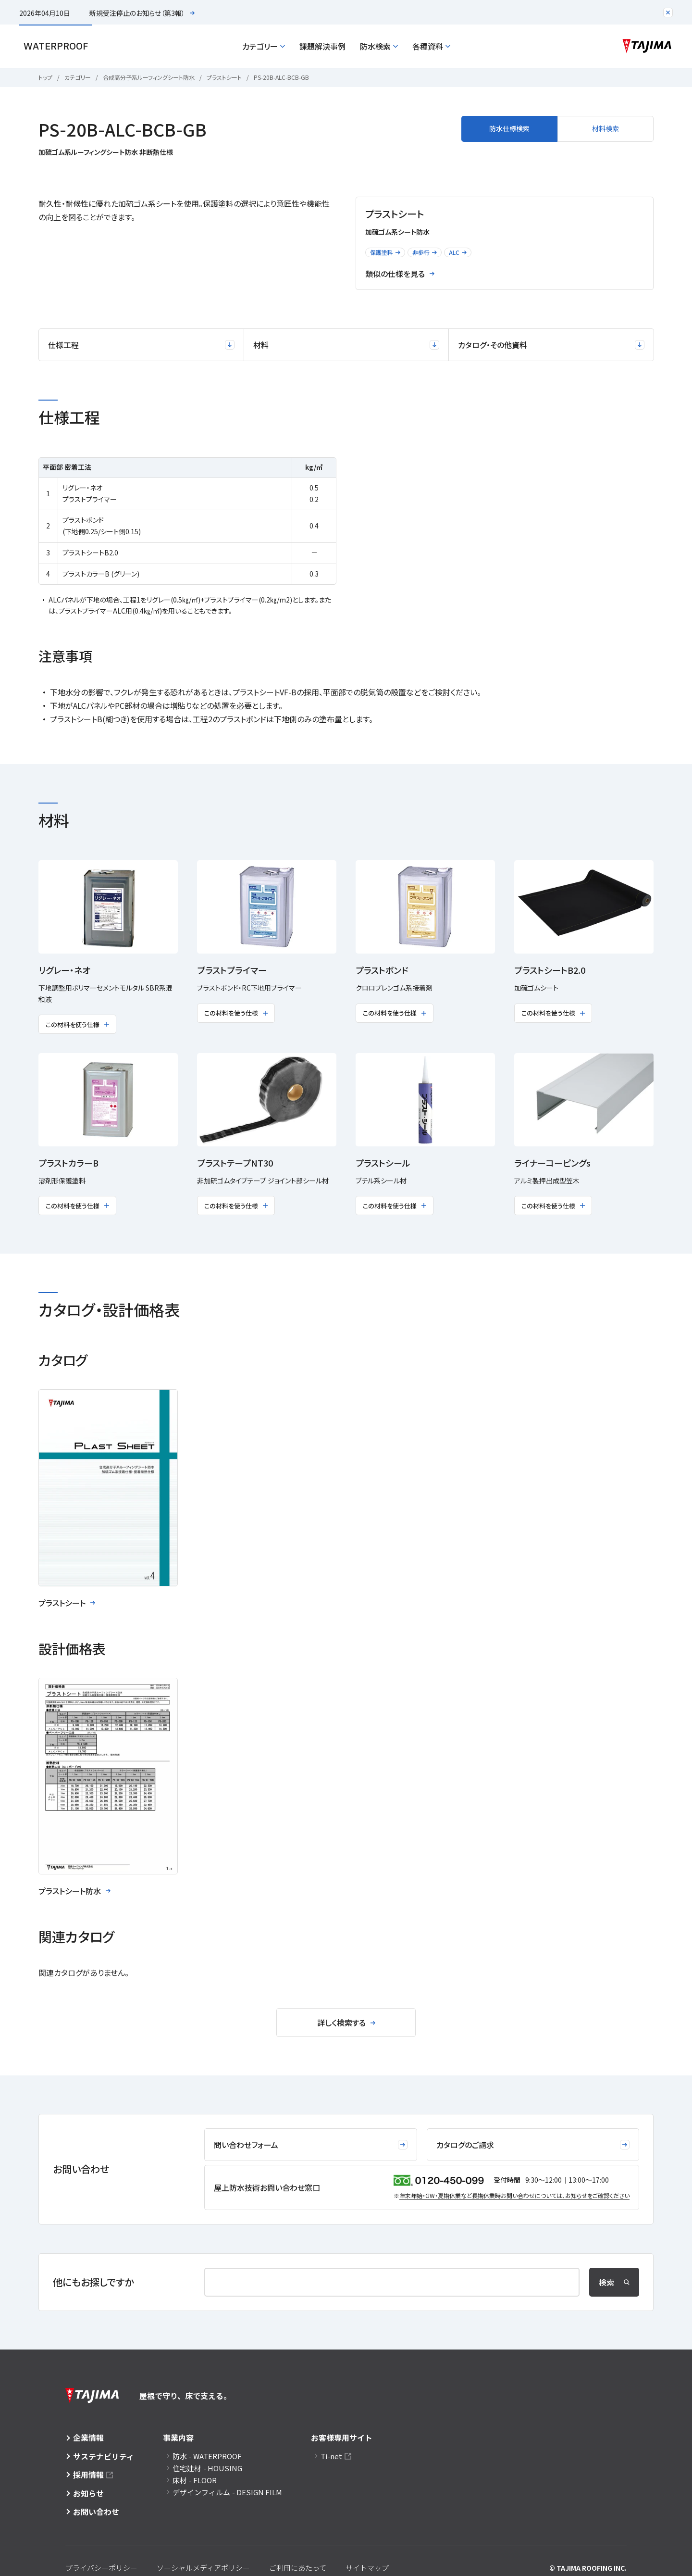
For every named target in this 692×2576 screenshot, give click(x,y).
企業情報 (88, 2437)
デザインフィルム (227, 2492)
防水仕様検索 (509, 128)
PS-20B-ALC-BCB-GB (281, 77)
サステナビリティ (103, 2456)
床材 (195, 2480)
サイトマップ (367, 2568)
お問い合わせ (96, 2511)
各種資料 (431, 46)
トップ (45, 77)
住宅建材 (207, 2468)
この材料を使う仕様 (77, 1024)
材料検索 (605, 128)
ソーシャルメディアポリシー (203, 2568)
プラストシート (224, 77)
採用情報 (88, 2474)
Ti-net (331, 2456)
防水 (207, 2456)
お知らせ (88, 2493)
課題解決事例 (322, 46)
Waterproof (56, 45)
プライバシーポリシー (101, 2568)
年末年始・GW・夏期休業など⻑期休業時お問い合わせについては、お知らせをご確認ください (514, 2195)
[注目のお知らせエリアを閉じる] (668, 12)
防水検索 (379, 46)
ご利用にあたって (297, 2568)
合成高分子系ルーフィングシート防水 (149, 77)
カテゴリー (263, 46)
